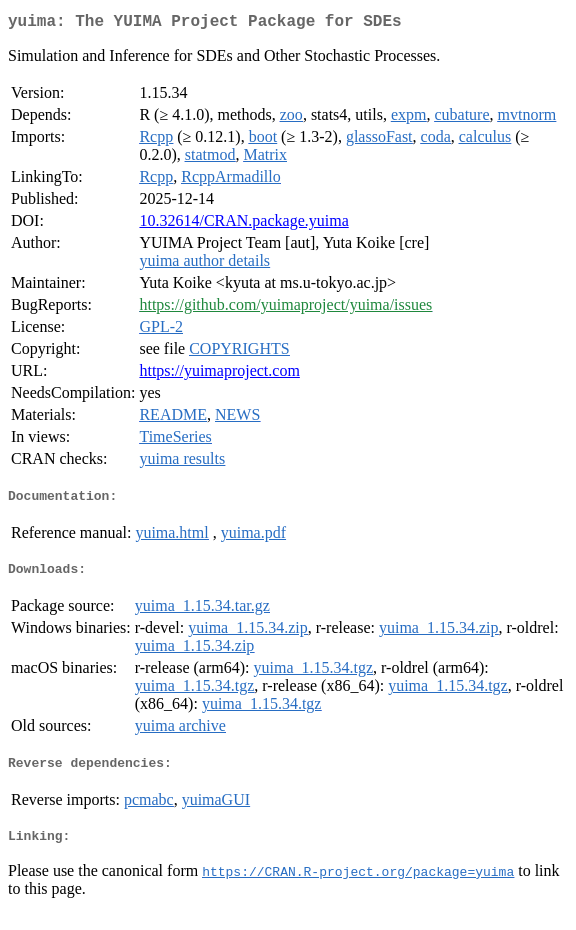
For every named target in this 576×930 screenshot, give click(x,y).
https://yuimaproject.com (219, 374)
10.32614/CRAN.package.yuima (243, 224)
